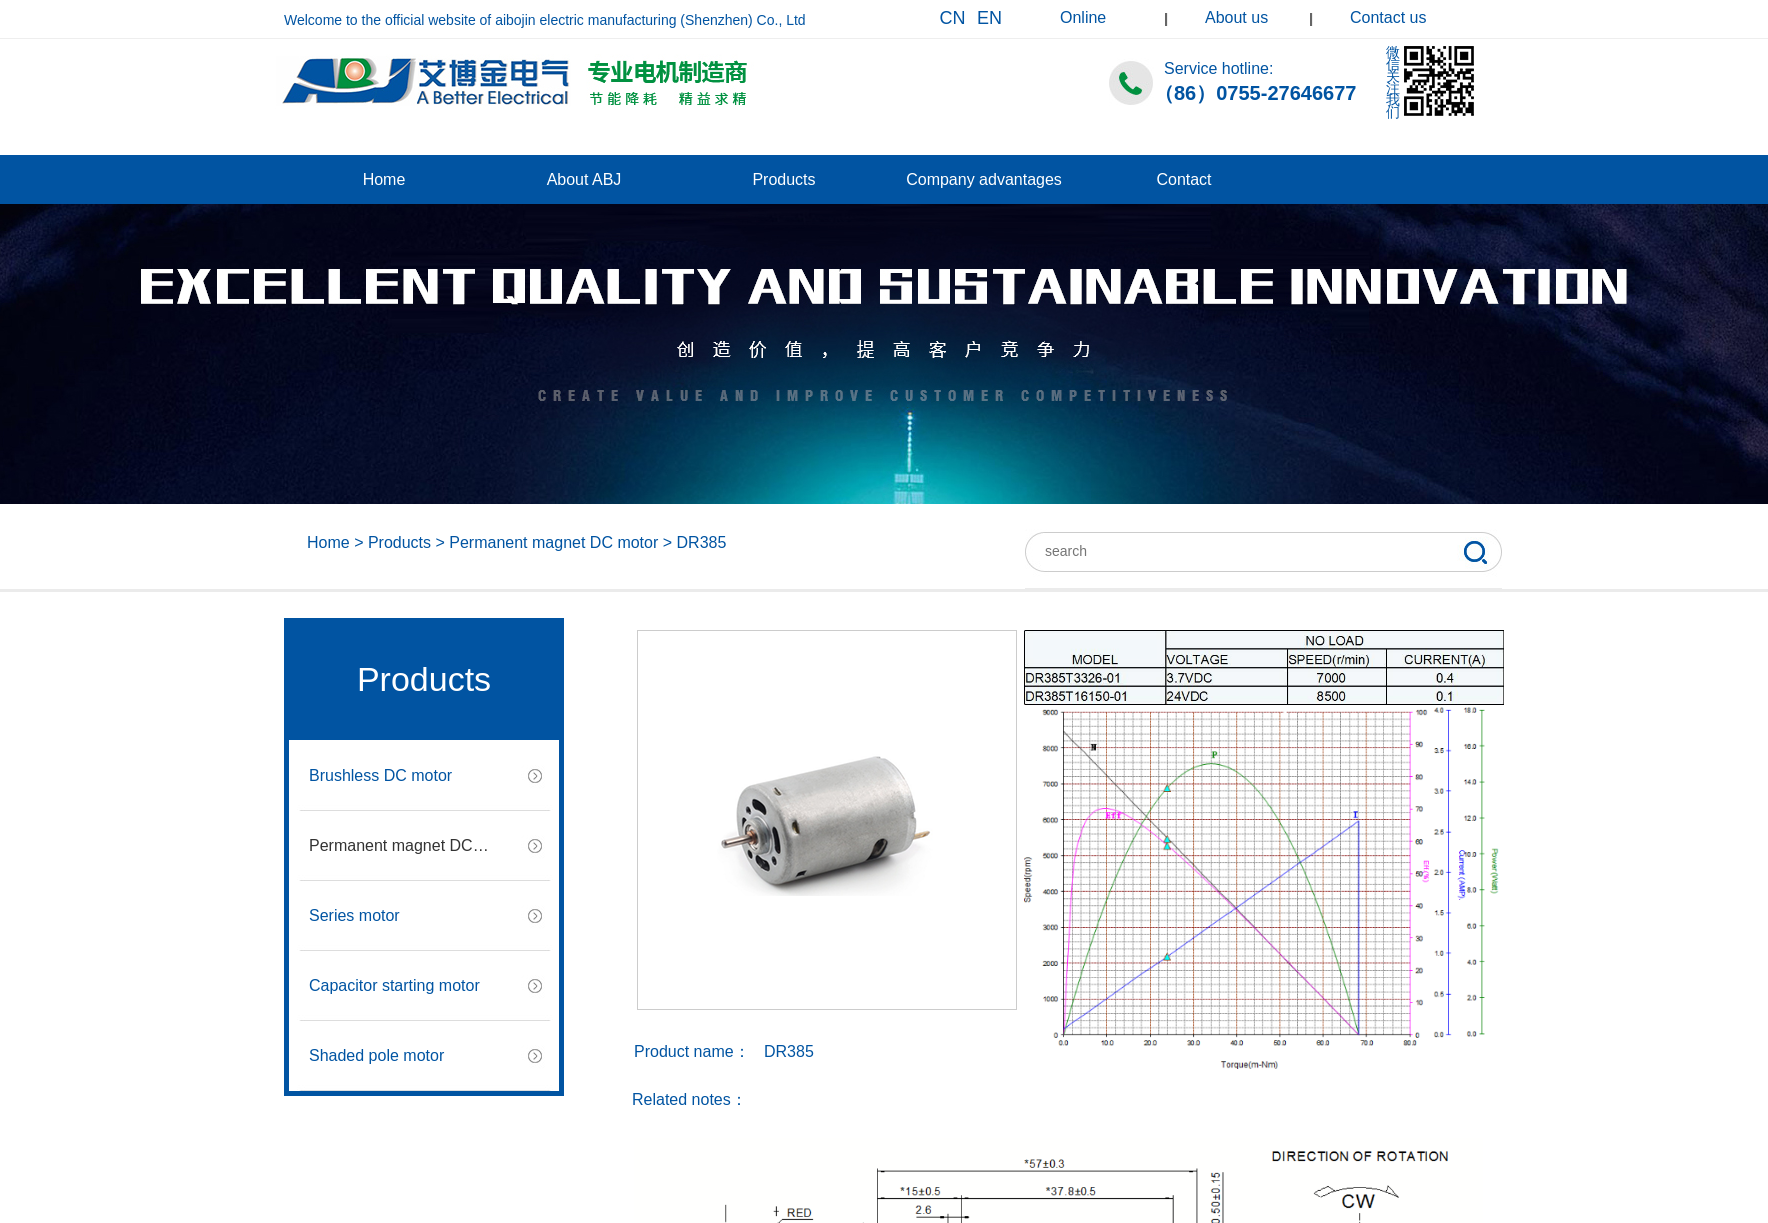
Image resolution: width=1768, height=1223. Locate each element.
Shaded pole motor (376, 1055)
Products (783, 179)
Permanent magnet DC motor (553, 542)
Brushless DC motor (380, 775)
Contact (1183, 179)
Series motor (354, 915)
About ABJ (584, 179)
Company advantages (984, 179)
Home (384, 179)
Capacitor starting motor (394, 985)
